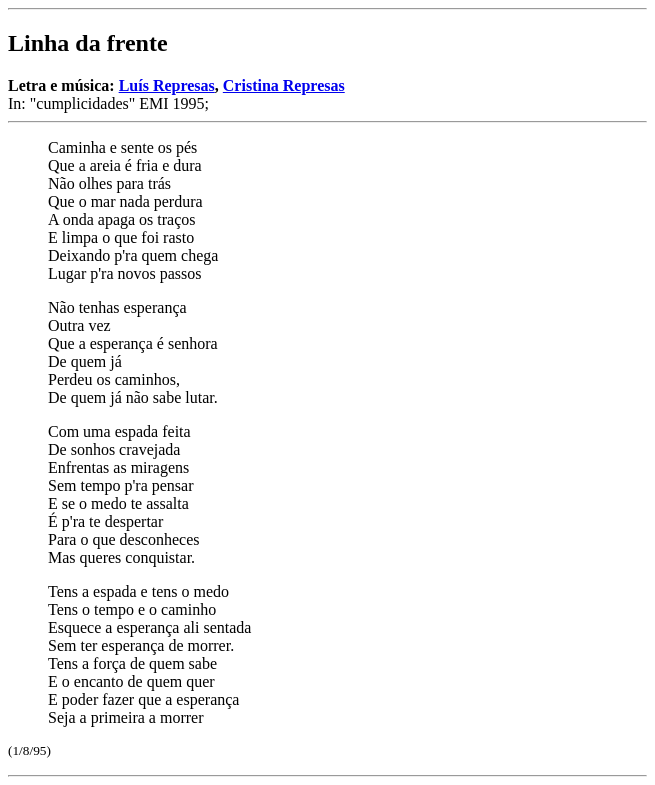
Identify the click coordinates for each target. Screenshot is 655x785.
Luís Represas (167, 85)
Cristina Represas (284, 85)
